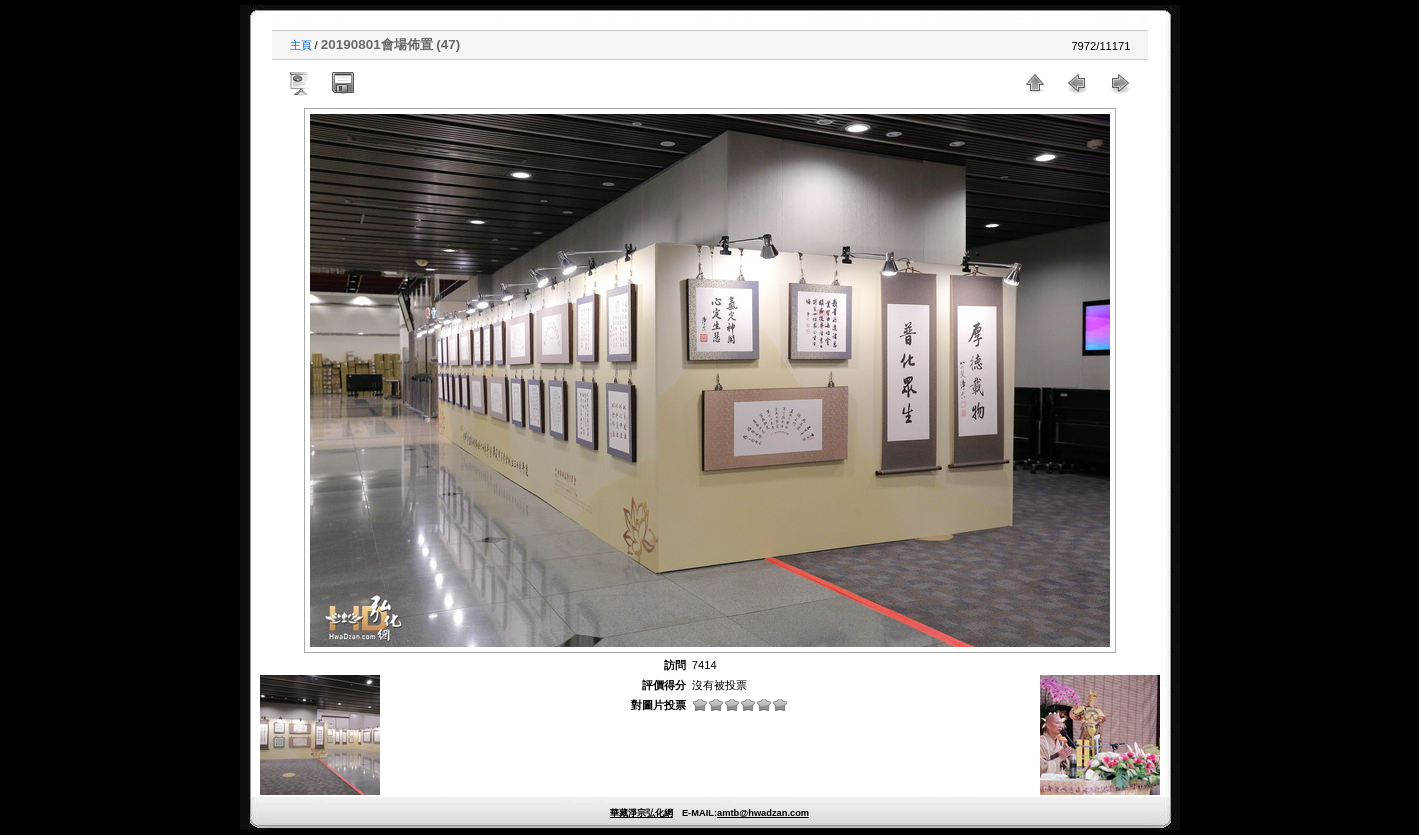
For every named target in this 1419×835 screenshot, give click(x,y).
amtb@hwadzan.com (763, 813)
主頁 (301, 45)
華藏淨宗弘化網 (641, 813)
